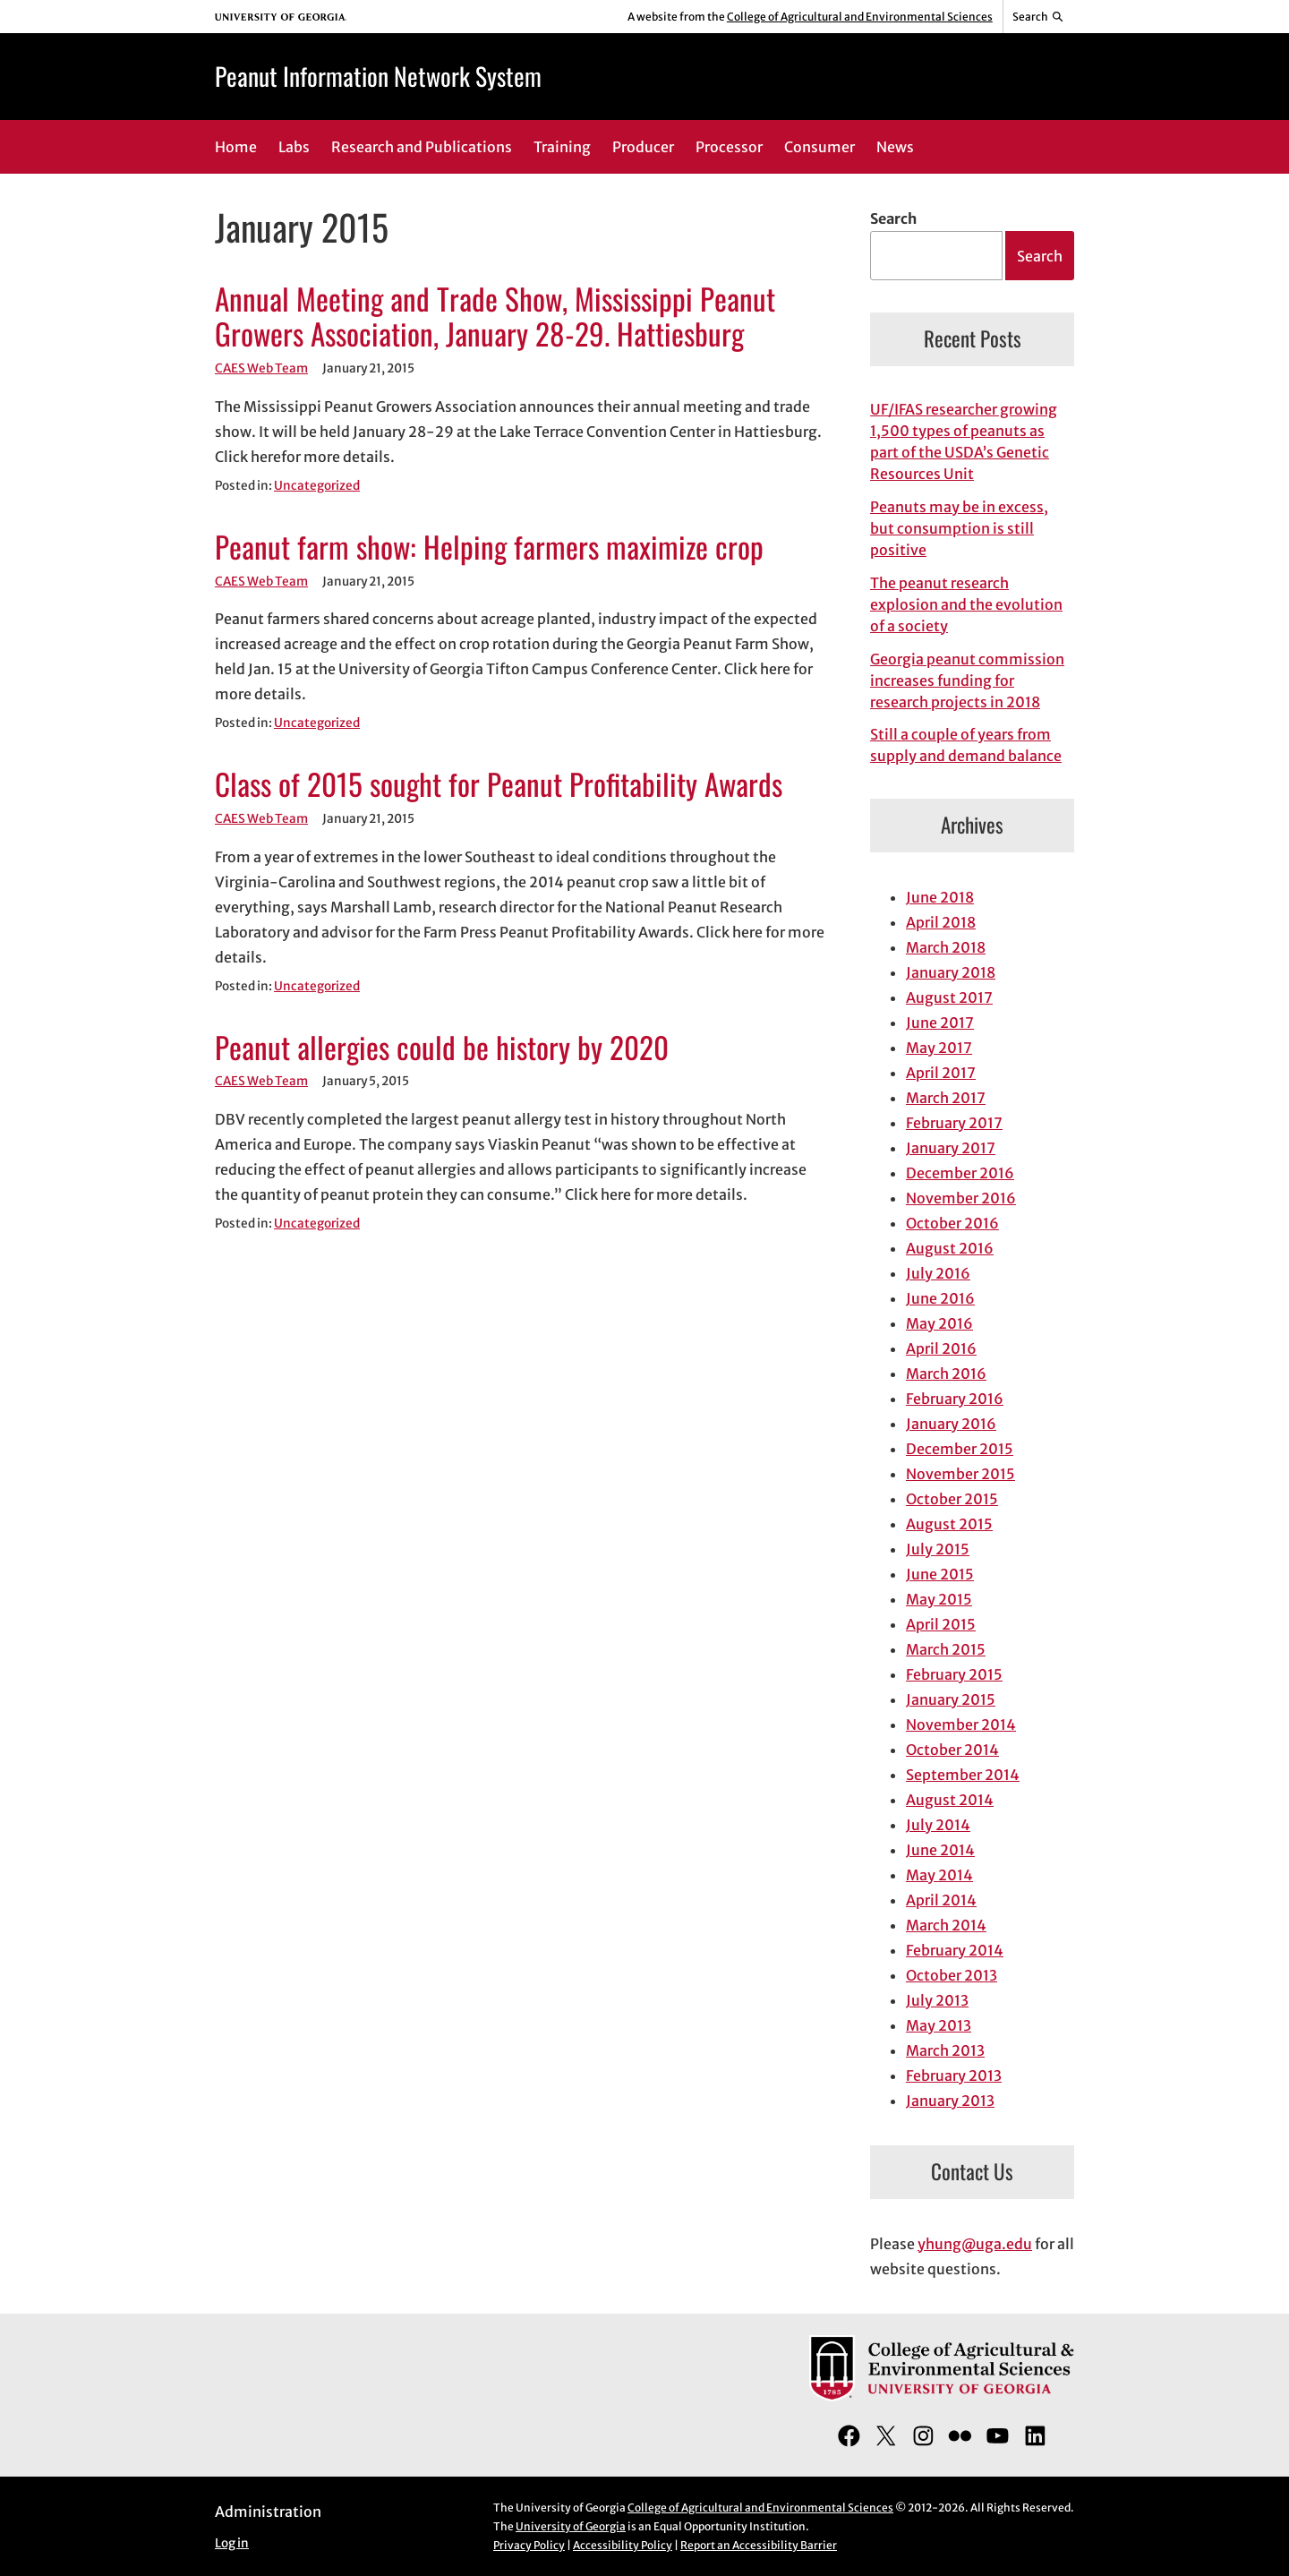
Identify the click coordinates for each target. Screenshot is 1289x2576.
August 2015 (949, 1524)
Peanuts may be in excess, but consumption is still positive (959, 528)
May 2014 (939, 1875)
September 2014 (963, 1775)
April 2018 (941, 922)
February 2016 (954, 1399)
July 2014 (938, 1825)
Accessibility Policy (622, 2545)
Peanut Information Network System (378, 75)
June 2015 (940, 1574)
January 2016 (951, 1424)
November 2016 (961, 1198)
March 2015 (946, 1649)
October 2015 (952, 1499)
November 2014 (961, 1724)
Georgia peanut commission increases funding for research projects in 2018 (967, 680)
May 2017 (939, 1048)
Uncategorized (317, 485)
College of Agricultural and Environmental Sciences (860, 16)
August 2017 (949, 997)
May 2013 (938, 2025)
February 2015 (954, 1674)
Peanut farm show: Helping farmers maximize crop (489, 547)
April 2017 (941, 1073)
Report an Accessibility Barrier (758, 2545)
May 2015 (939, 1599)
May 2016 (939, 1323)
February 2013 (954, 2075)
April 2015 (941, 1624)
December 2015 (959, 1449)
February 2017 (954, 1123)
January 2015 (950, 1699)
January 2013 (950, 2101)
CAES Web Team (261, 368)
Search (893, 218)
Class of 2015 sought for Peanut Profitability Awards (498, 784)
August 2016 (950, 1248)
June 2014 (940, 1850)
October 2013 (951, 1975)
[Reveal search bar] (1038, 17)
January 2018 (950, 972)
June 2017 (940, 1022)
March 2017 (946, 1098)
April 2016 (941, 1348)
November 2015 (960, 1474)
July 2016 (938, 1273)
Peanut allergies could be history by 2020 (442, 1047)
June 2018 (940, 897)
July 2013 (937, 2000)
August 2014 (950, 1800)
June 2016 (940, 1298)
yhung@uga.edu (975, 2244)
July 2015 (937, 1549)
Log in (232, 2543)
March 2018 (946, 947)
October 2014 (952, 1750)
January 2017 (950, 1148)
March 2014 (946, 1925)
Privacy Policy (529, 2545)
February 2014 (954, 1950)
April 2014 (941, 1900)
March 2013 (945, 2050)
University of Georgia (571, 2526)
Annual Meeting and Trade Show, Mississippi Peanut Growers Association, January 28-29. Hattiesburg (495, 317)
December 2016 (960, 1173)
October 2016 (952, 1223)
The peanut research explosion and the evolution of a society (966, 604)
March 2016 (946, 1373)
